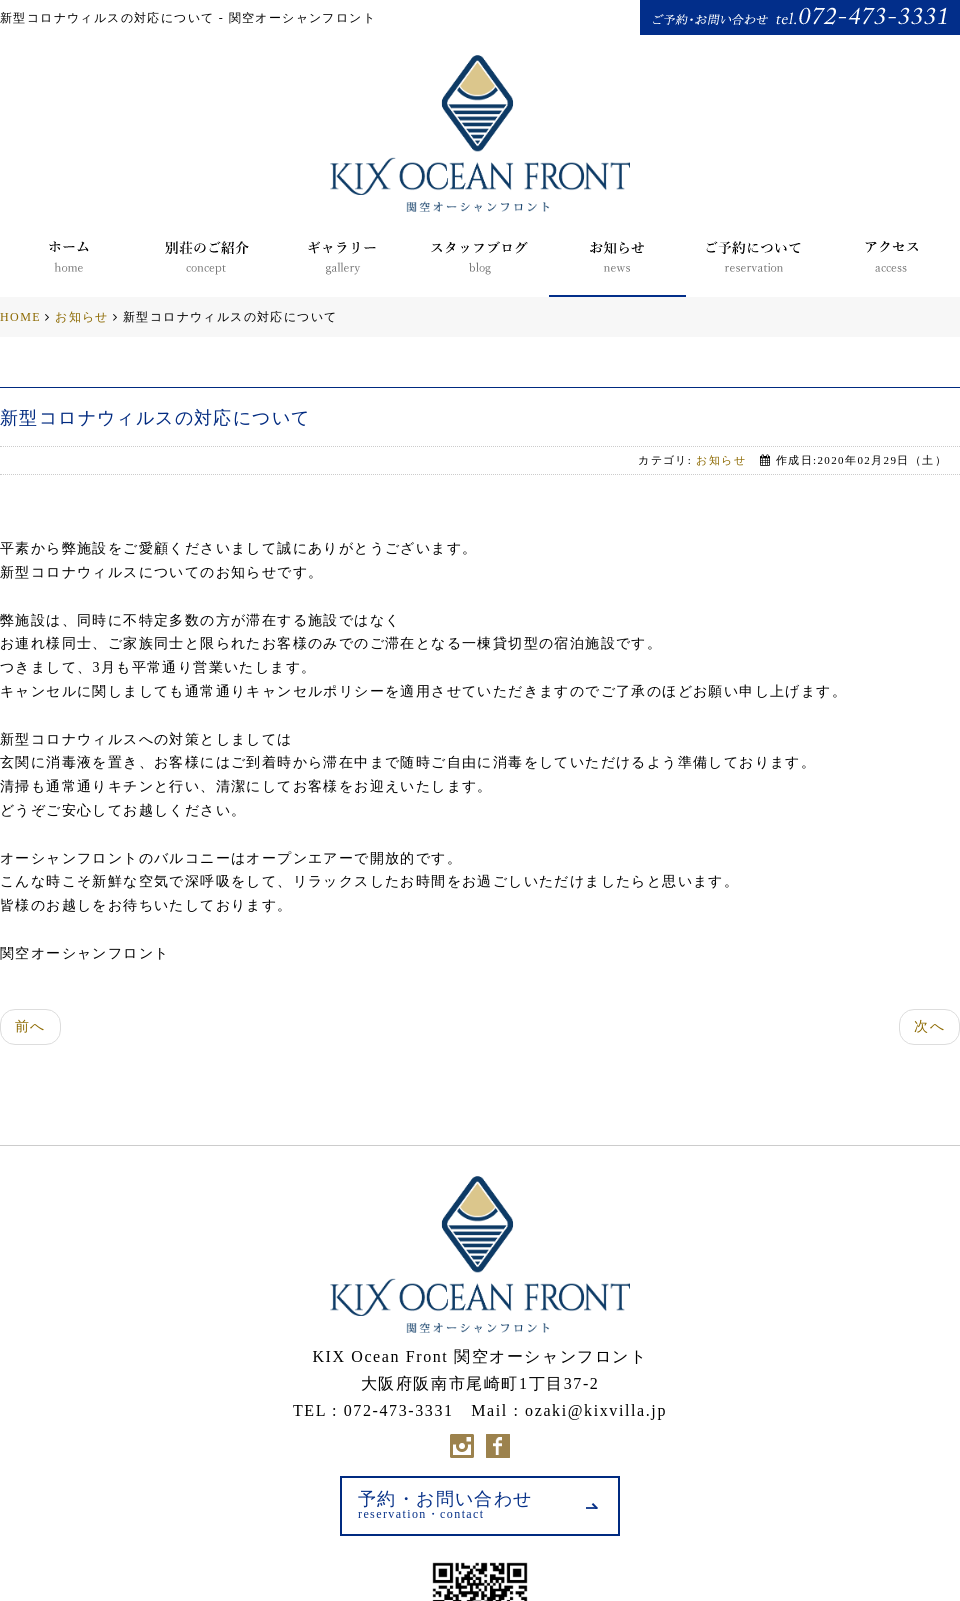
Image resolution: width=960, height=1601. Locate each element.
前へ (30, 1026)
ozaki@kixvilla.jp (596, 1410)
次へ (929, 1026)
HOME (20, 317)
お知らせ (82, 317)
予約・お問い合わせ (445, 1505)
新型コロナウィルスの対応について (155, 418)
